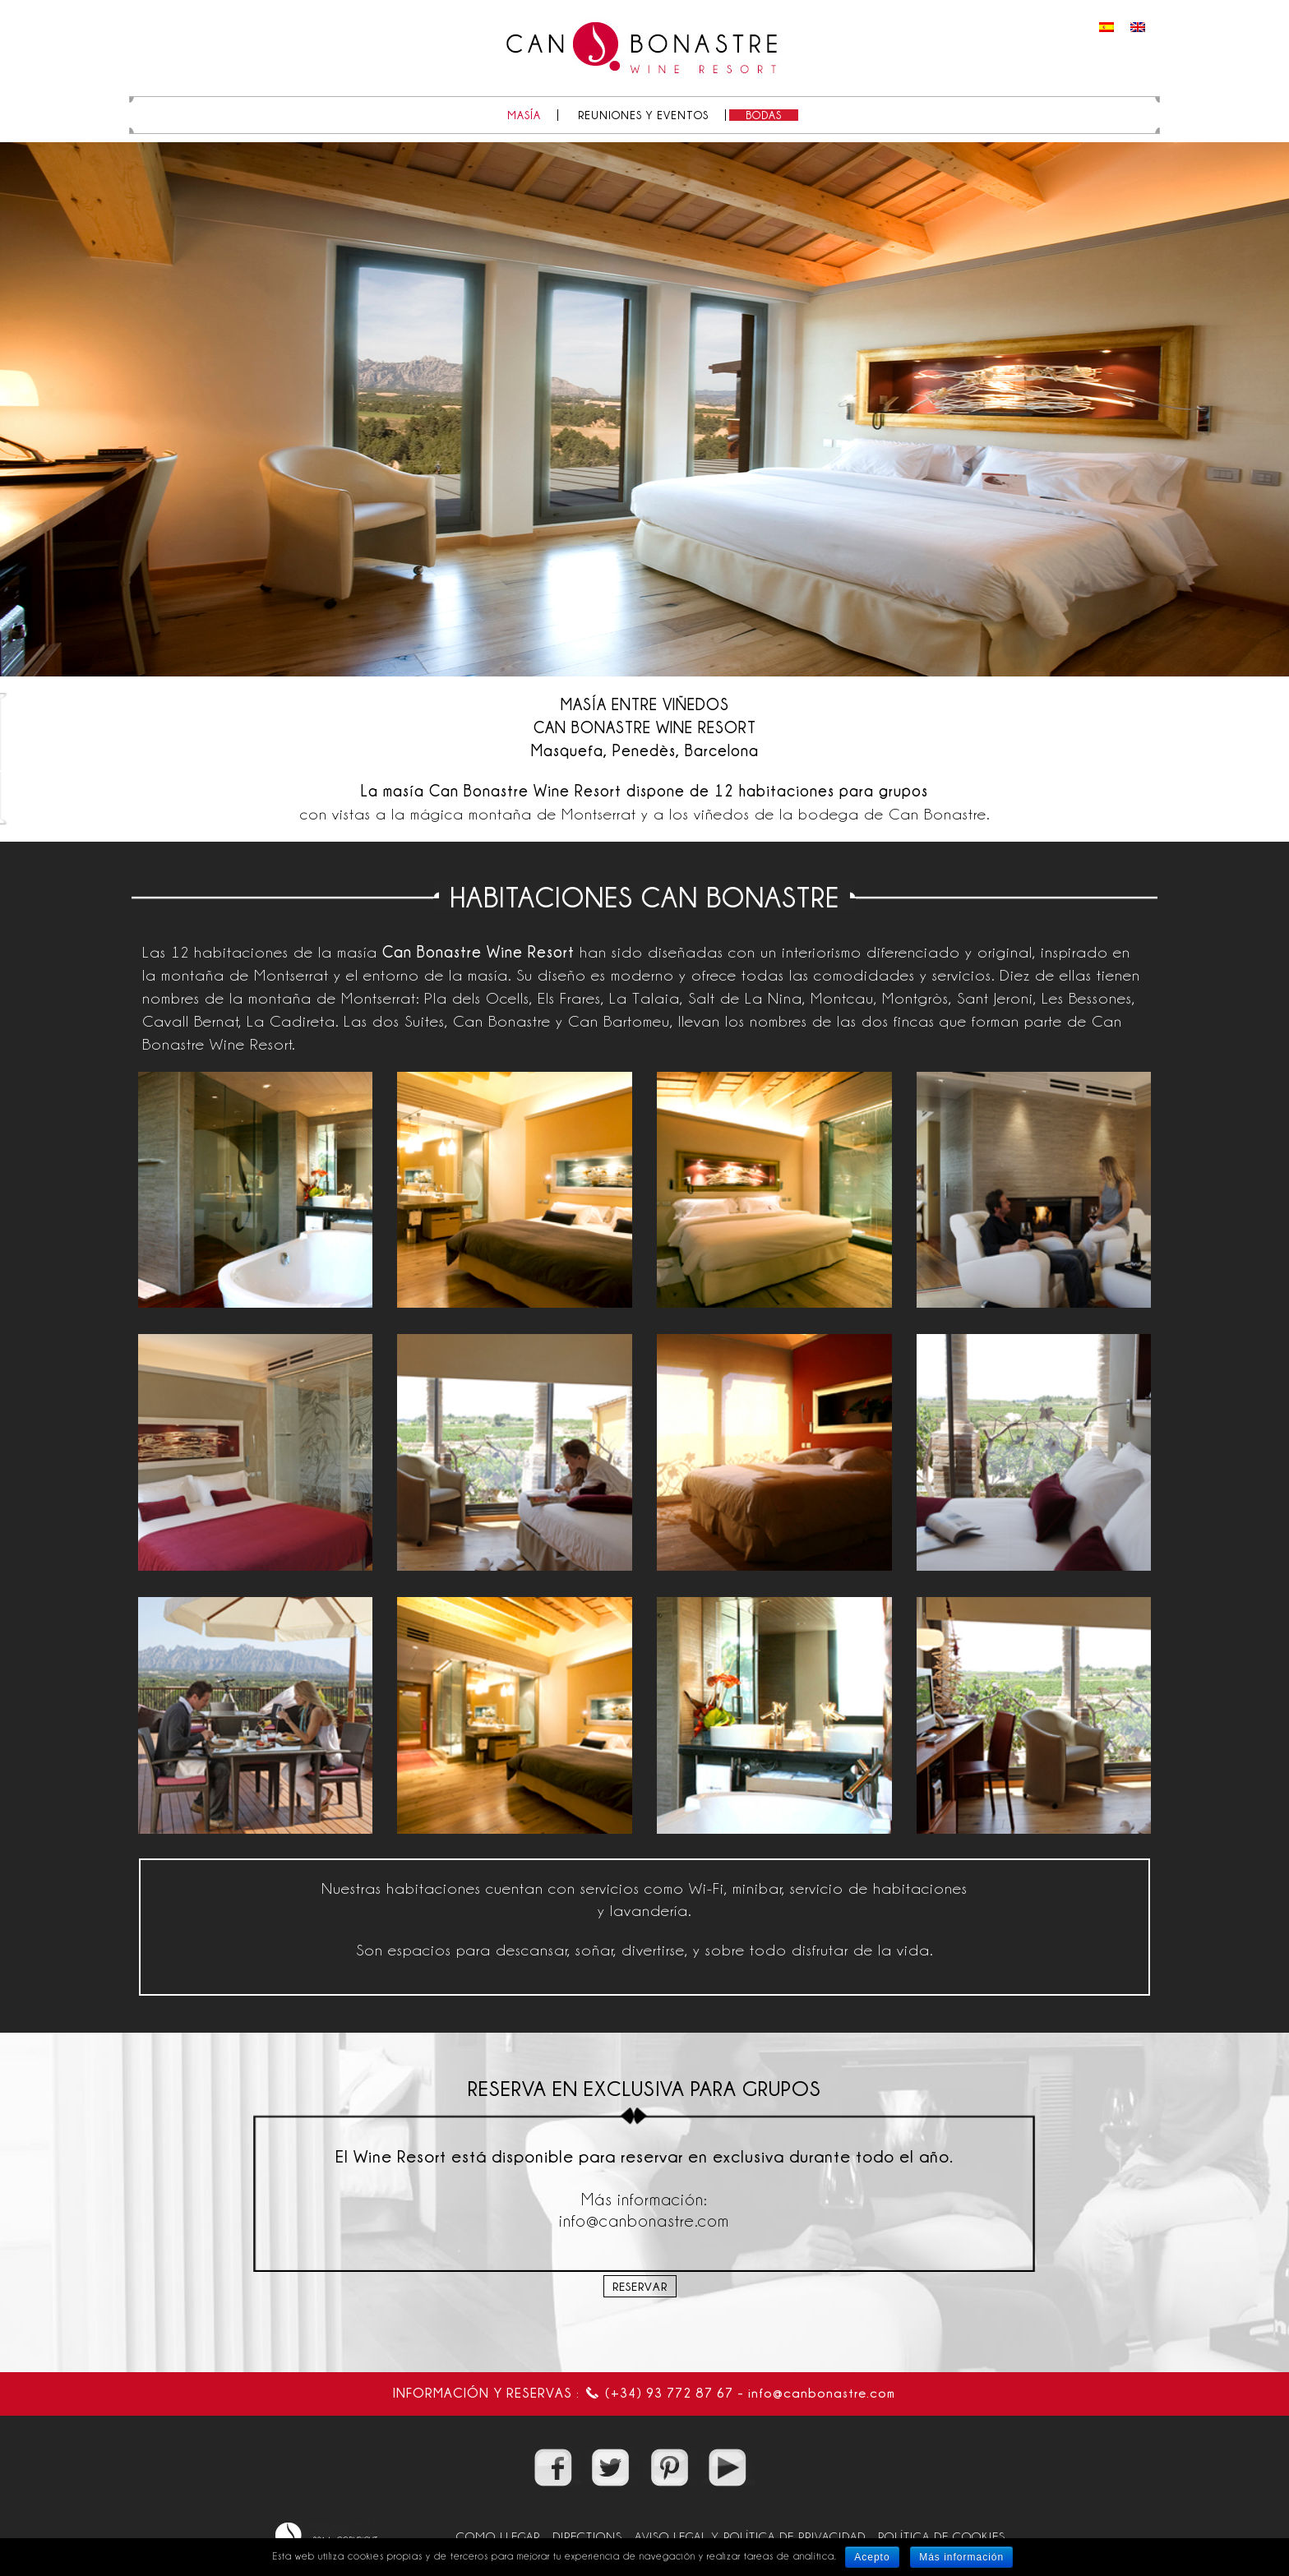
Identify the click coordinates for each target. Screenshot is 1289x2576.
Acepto (871, 2557)
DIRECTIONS (587, 2535)
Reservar (640, 2286)
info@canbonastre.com (821, 2392)
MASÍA (524, 114)
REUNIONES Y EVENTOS (643, 114)
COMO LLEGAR (498, 2535)
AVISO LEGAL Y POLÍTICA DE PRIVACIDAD (750, 2535)
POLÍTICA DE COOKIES (941, 2535)
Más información (961, 2557)
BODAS (764, 114)
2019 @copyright (326, 2536)
